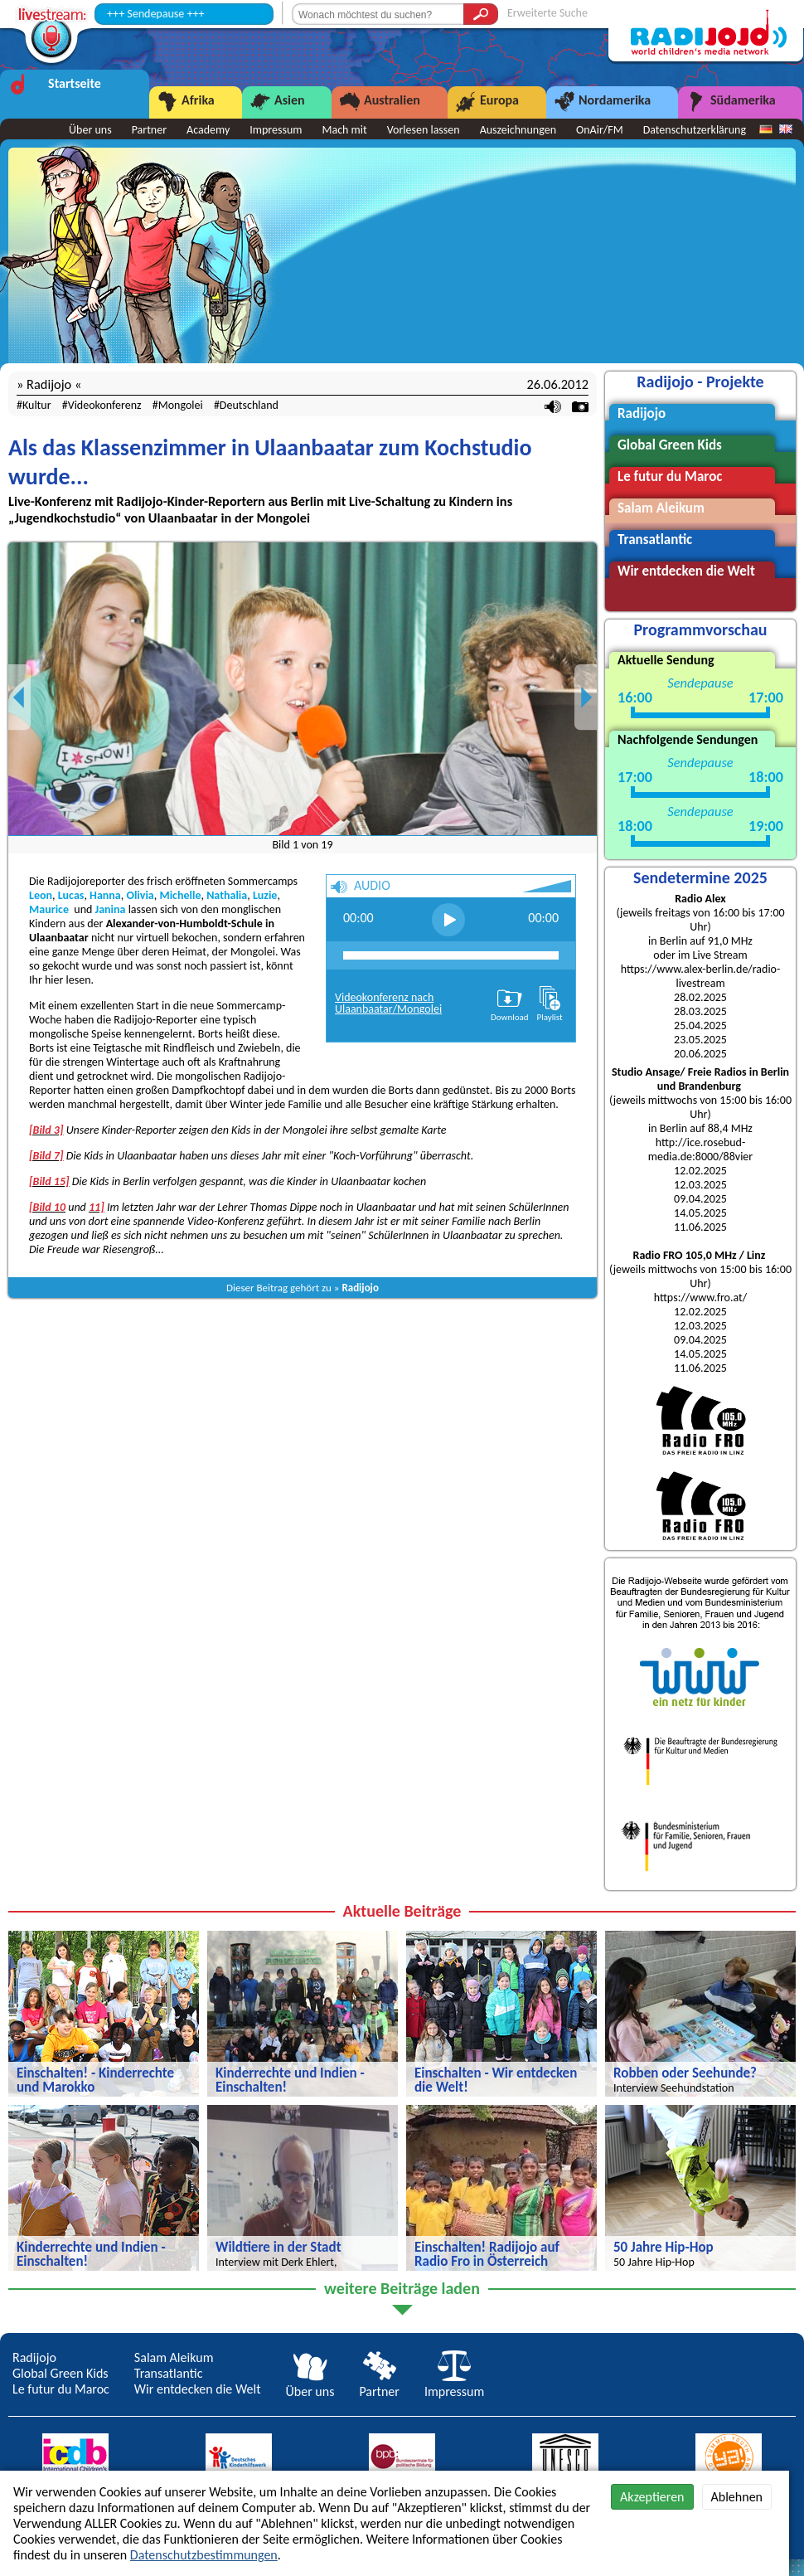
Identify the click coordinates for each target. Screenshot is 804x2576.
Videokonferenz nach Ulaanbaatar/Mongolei (388, 1003)
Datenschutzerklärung (694, 130)
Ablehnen (737, 2497)
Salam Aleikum (174, 2357)
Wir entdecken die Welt (197, 2389)
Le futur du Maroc (60, 2389)
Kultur (36, 405)
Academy (208, 130)
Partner (149, 130)
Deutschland (249, 405)
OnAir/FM (599, 130)
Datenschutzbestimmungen (204, 2555)
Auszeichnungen (518, 130)
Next (586, 697)
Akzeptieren (652, 2497)
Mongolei (180, 405)
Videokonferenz (105, 405)
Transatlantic (168, 2373)
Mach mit (344, 130)
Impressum (275, 130)
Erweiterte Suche (547, 13)
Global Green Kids (60, 2373)
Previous (19, 697)
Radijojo (360, 1287)
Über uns (90, 130)
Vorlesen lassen (423, 130)
